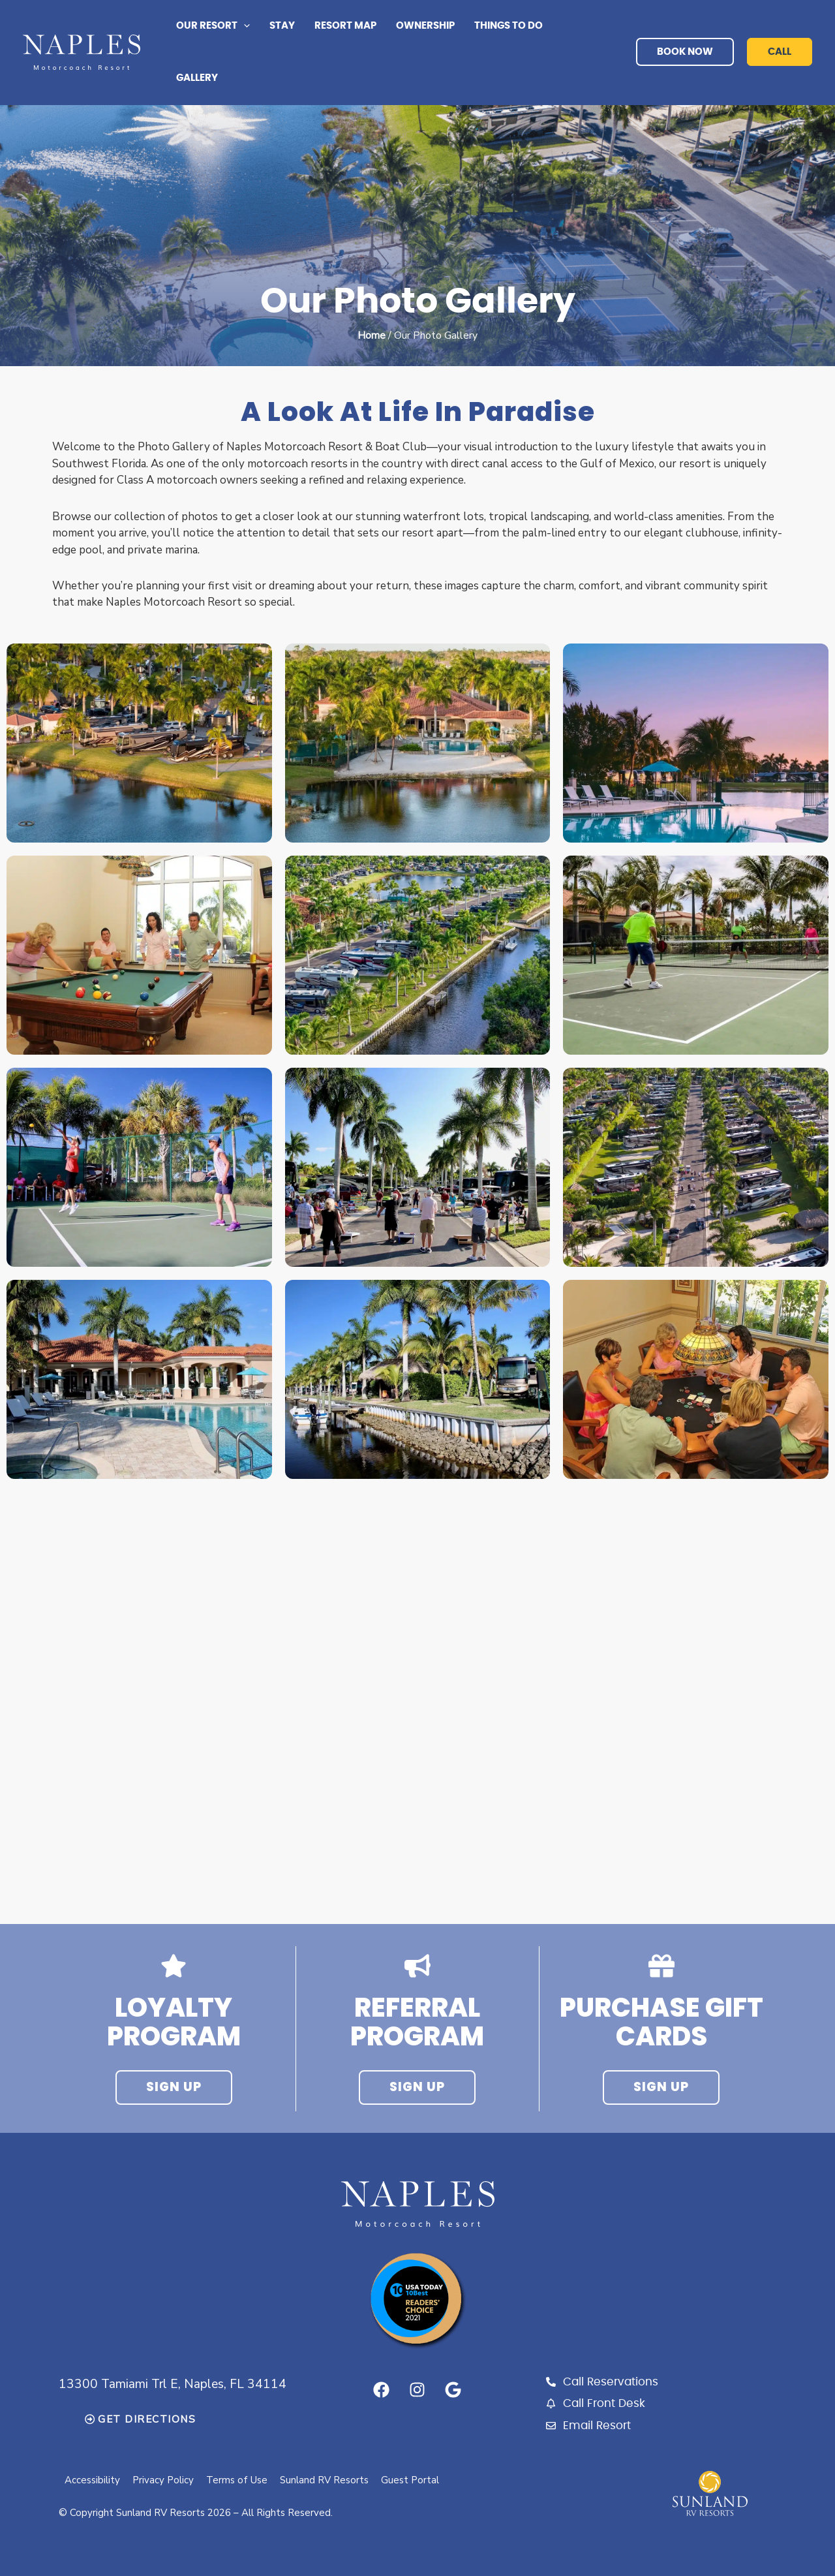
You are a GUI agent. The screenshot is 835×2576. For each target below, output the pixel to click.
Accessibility (93, 2480)
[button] (243, 26)
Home (371, 335)
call (779, 52)
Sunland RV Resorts (326, 2480)
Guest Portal (413, 2480)
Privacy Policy (164, 2480)
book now (685, 52)
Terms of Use (238, 2480)
